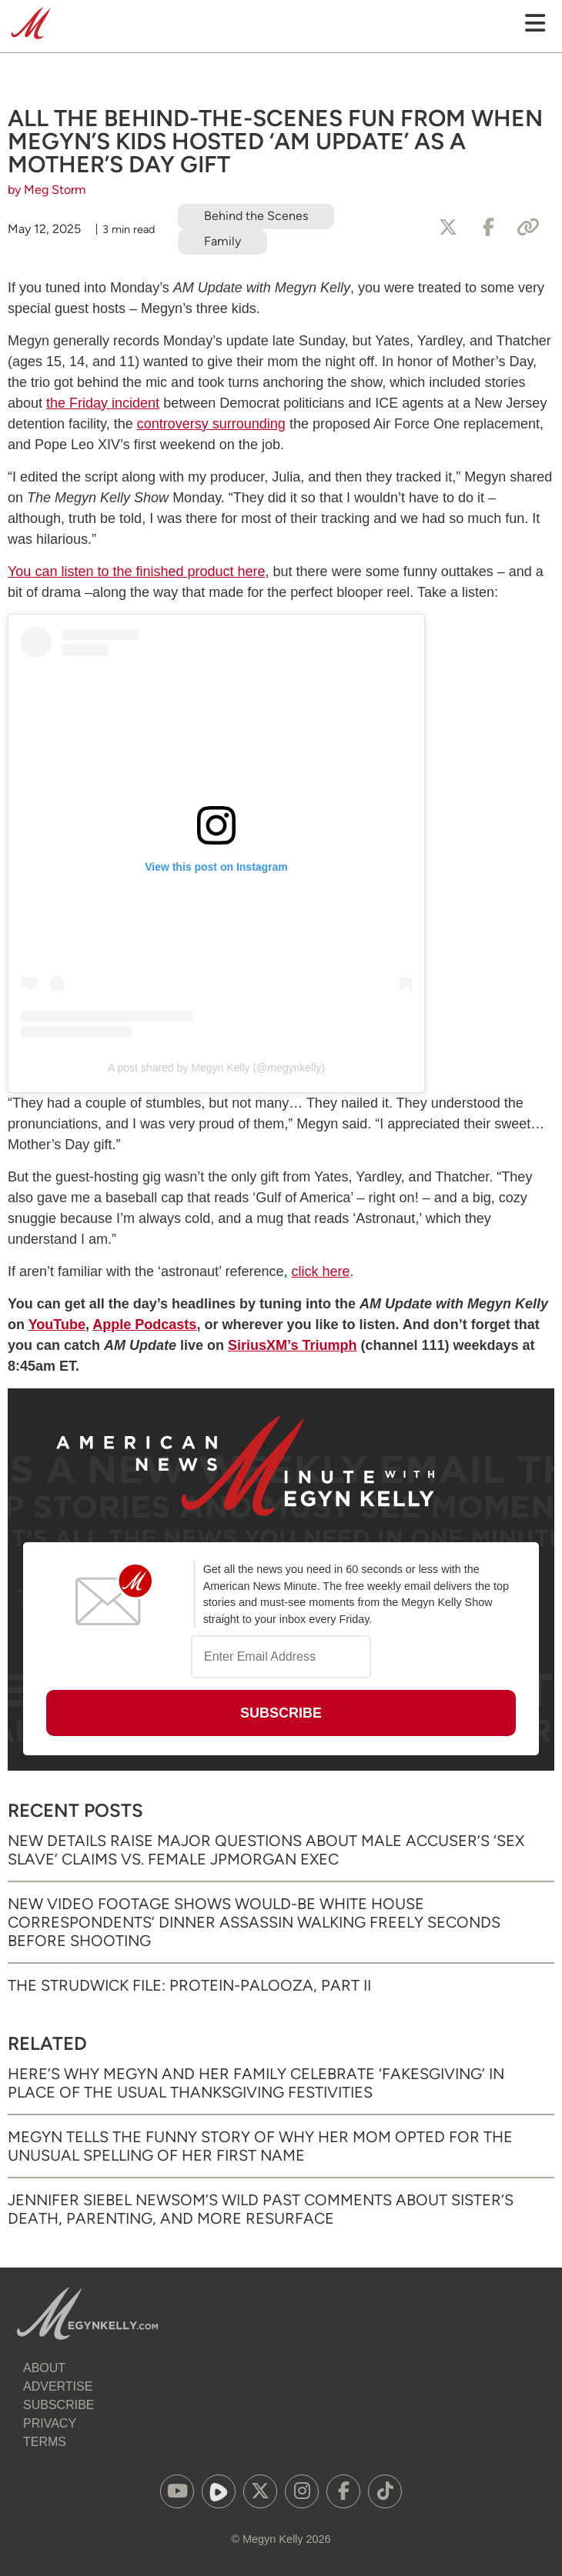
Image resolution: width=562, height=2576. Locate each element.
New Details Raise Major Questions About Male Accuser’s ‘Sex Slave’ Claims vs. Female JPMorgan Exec (266, 1849)
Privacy (49, 2423)
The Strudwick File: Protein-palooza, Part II (189, 1985)
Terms (44, 2441)
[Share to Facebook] (488, 227)
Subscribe (58, 2404)
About (44, 2367)
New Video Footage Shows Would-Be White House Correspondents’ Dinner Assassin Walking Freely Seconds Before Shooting (254, 1922)
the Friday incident (102, 403)
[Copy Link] (528, 227)
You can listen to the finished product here (137, 571)
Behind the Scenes (256, 215)
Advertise (57, 2386)
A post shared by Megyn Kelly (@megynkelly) (216, 1067)
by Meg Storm (47, 189)
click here (321, 1271)
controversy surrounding (211, 424)
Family (222, 241)
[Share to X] (448, 227)
